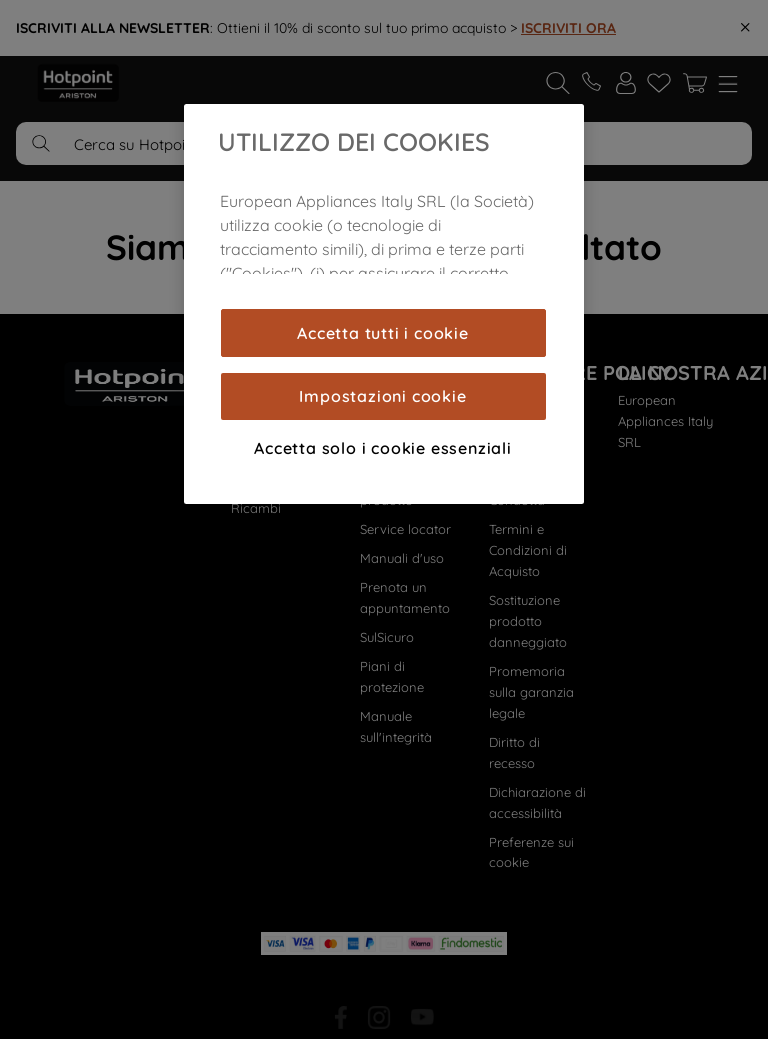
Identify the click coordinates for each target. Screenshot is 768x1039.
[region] (384, 304)
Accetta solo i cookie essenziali (383, 448)
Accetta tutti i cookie (383, 333)
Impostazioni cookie (382, 396)
